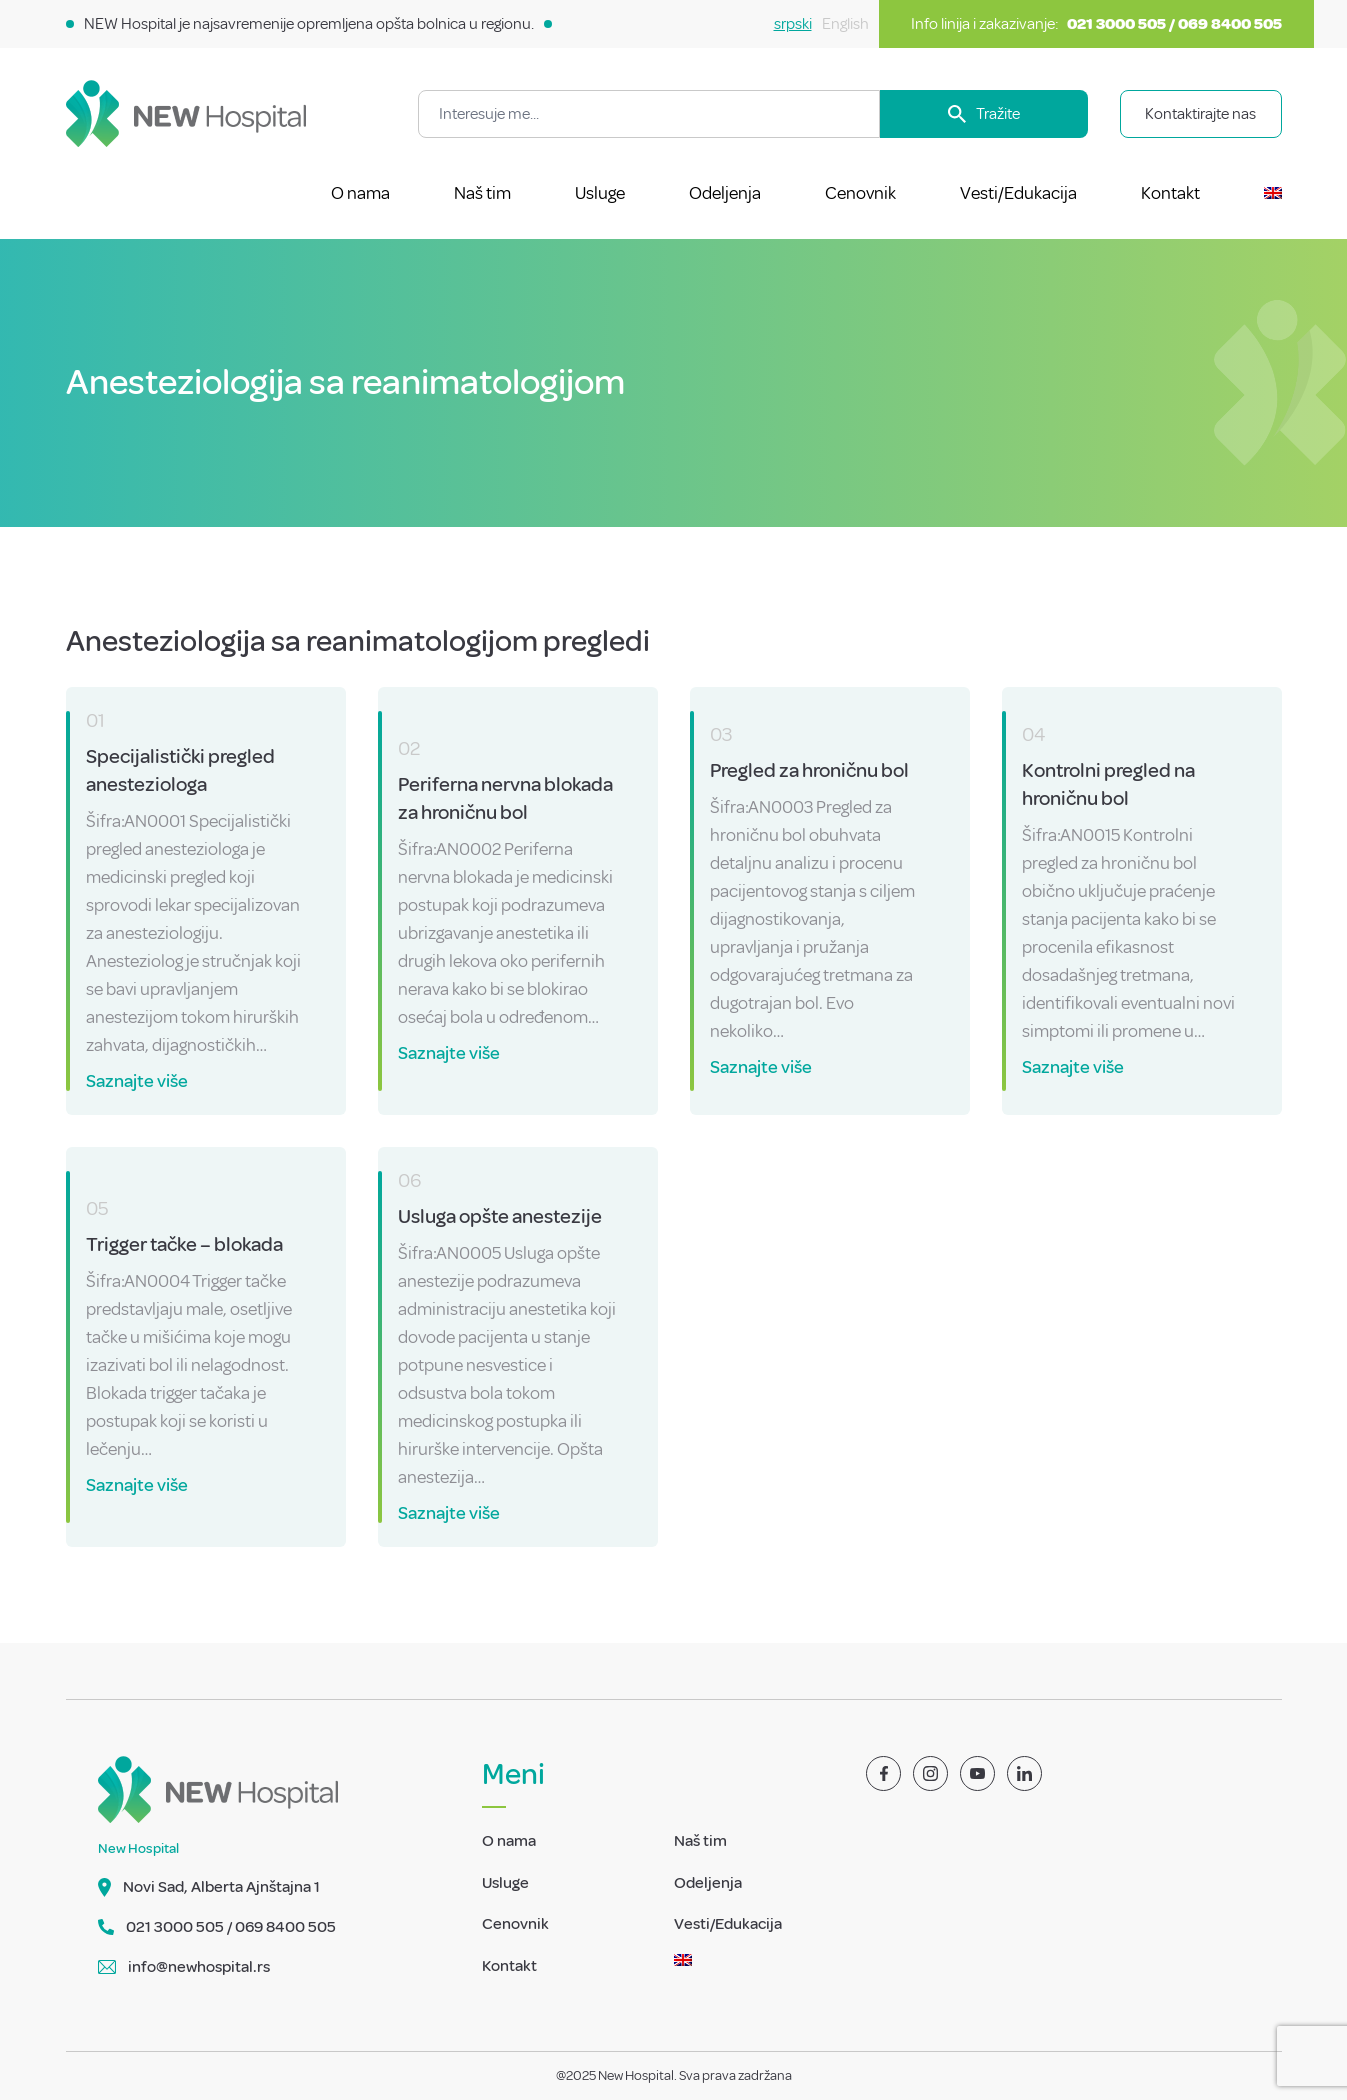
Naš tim (482, 193)
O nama (360, 193)
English (845, 24)
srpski (793, 24)
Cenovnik (860, 193)
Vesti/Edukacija (1018, 193)
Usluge (600, 193)
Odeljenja (725, 193)
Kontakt (1170, 193)
